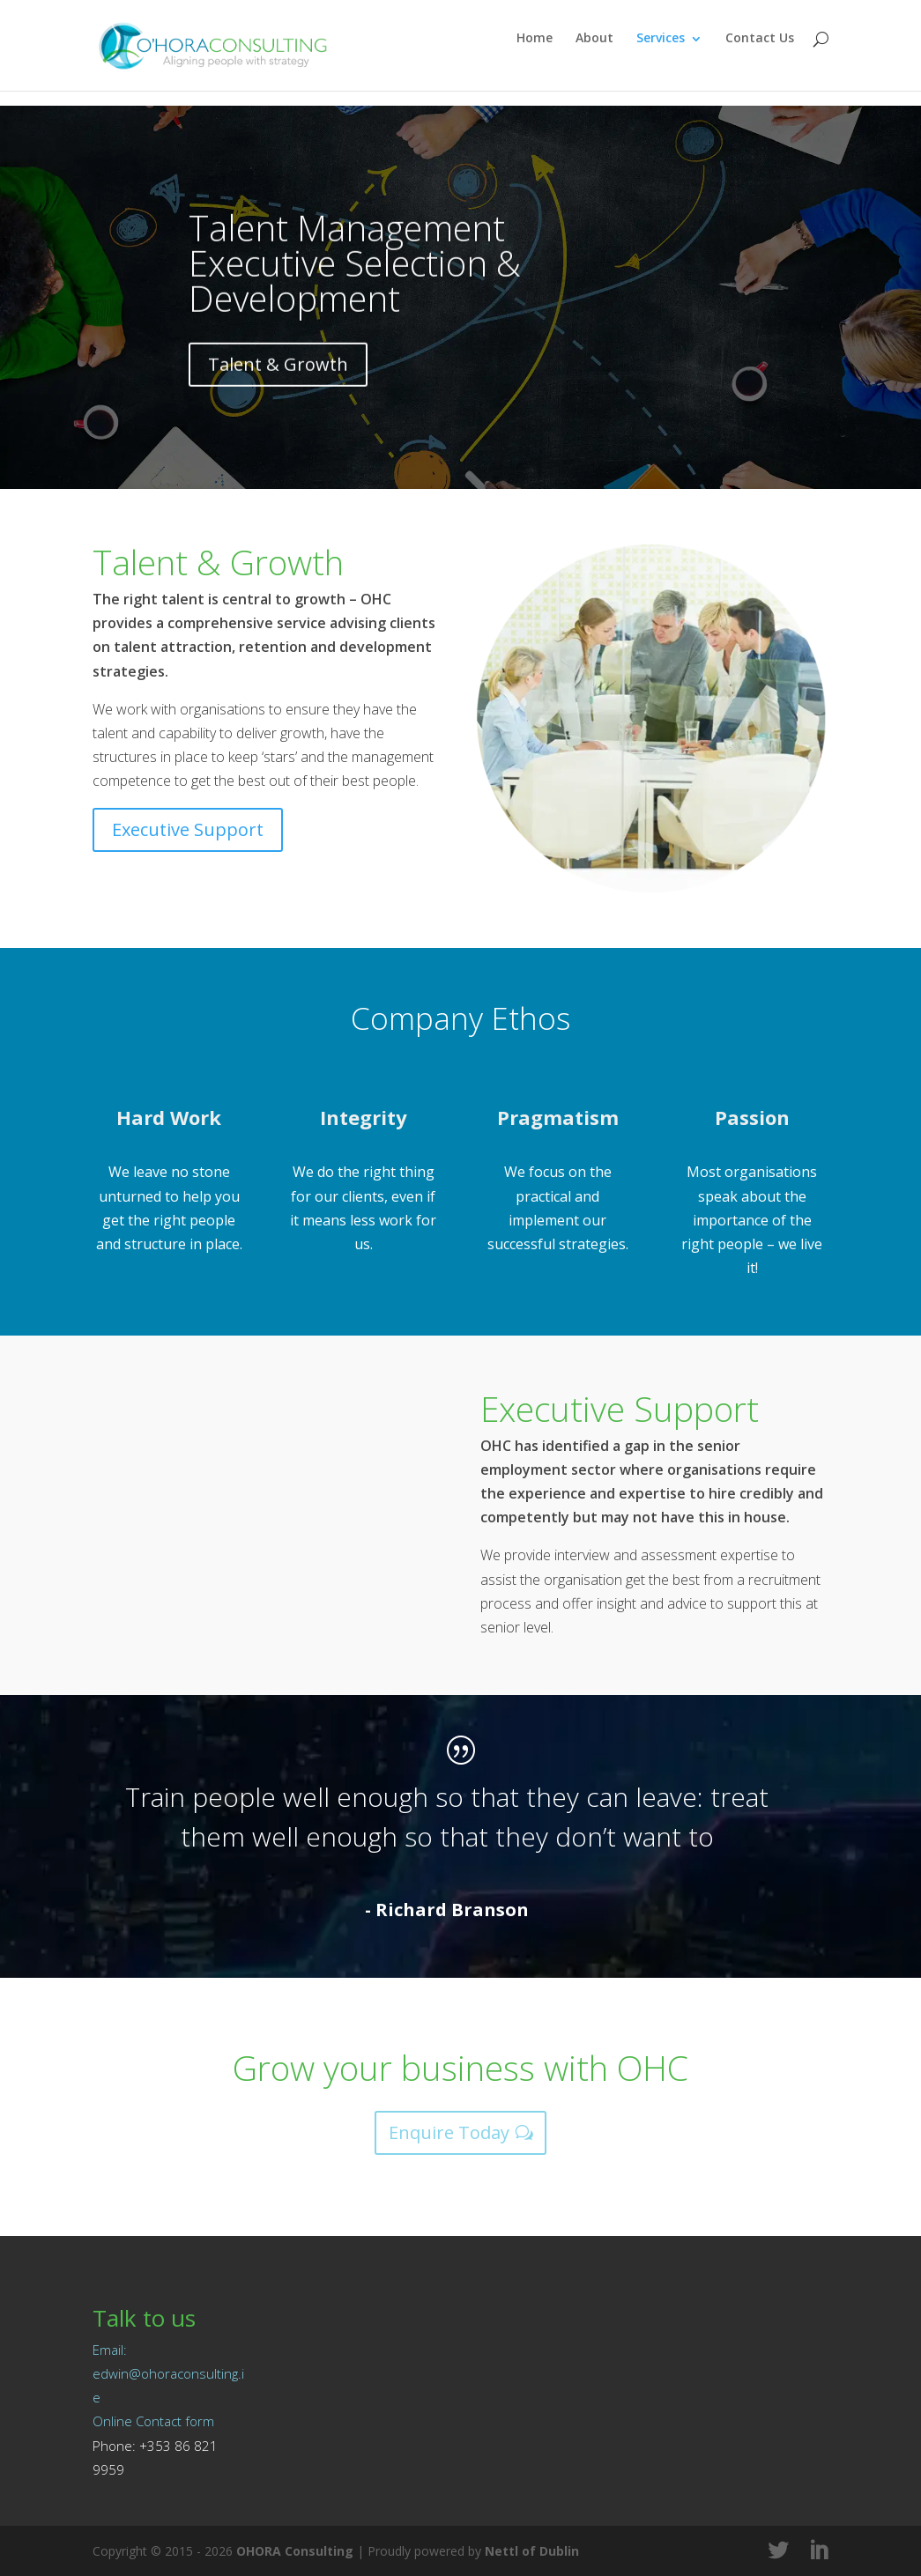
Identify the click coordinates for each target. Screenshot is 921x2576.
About (594, 54)
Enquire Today (449, 2132)
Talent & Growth (278, 397)
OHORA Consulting (294, 2551)
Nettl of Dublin (532, 2551)
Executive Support (188, 829)
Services (660, 54)
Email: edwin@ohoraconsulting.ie (168, 2373)
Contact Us (759, 54)
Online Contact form (153, 2421)
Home (534, 54)
